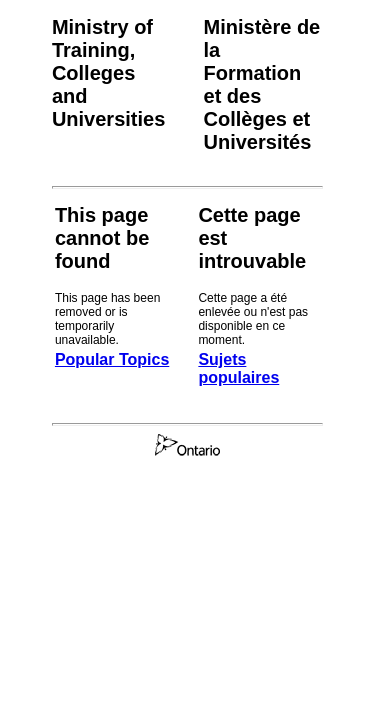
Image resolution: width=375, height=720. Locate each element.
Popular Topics (112, 359)
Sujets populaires (238, 368)
